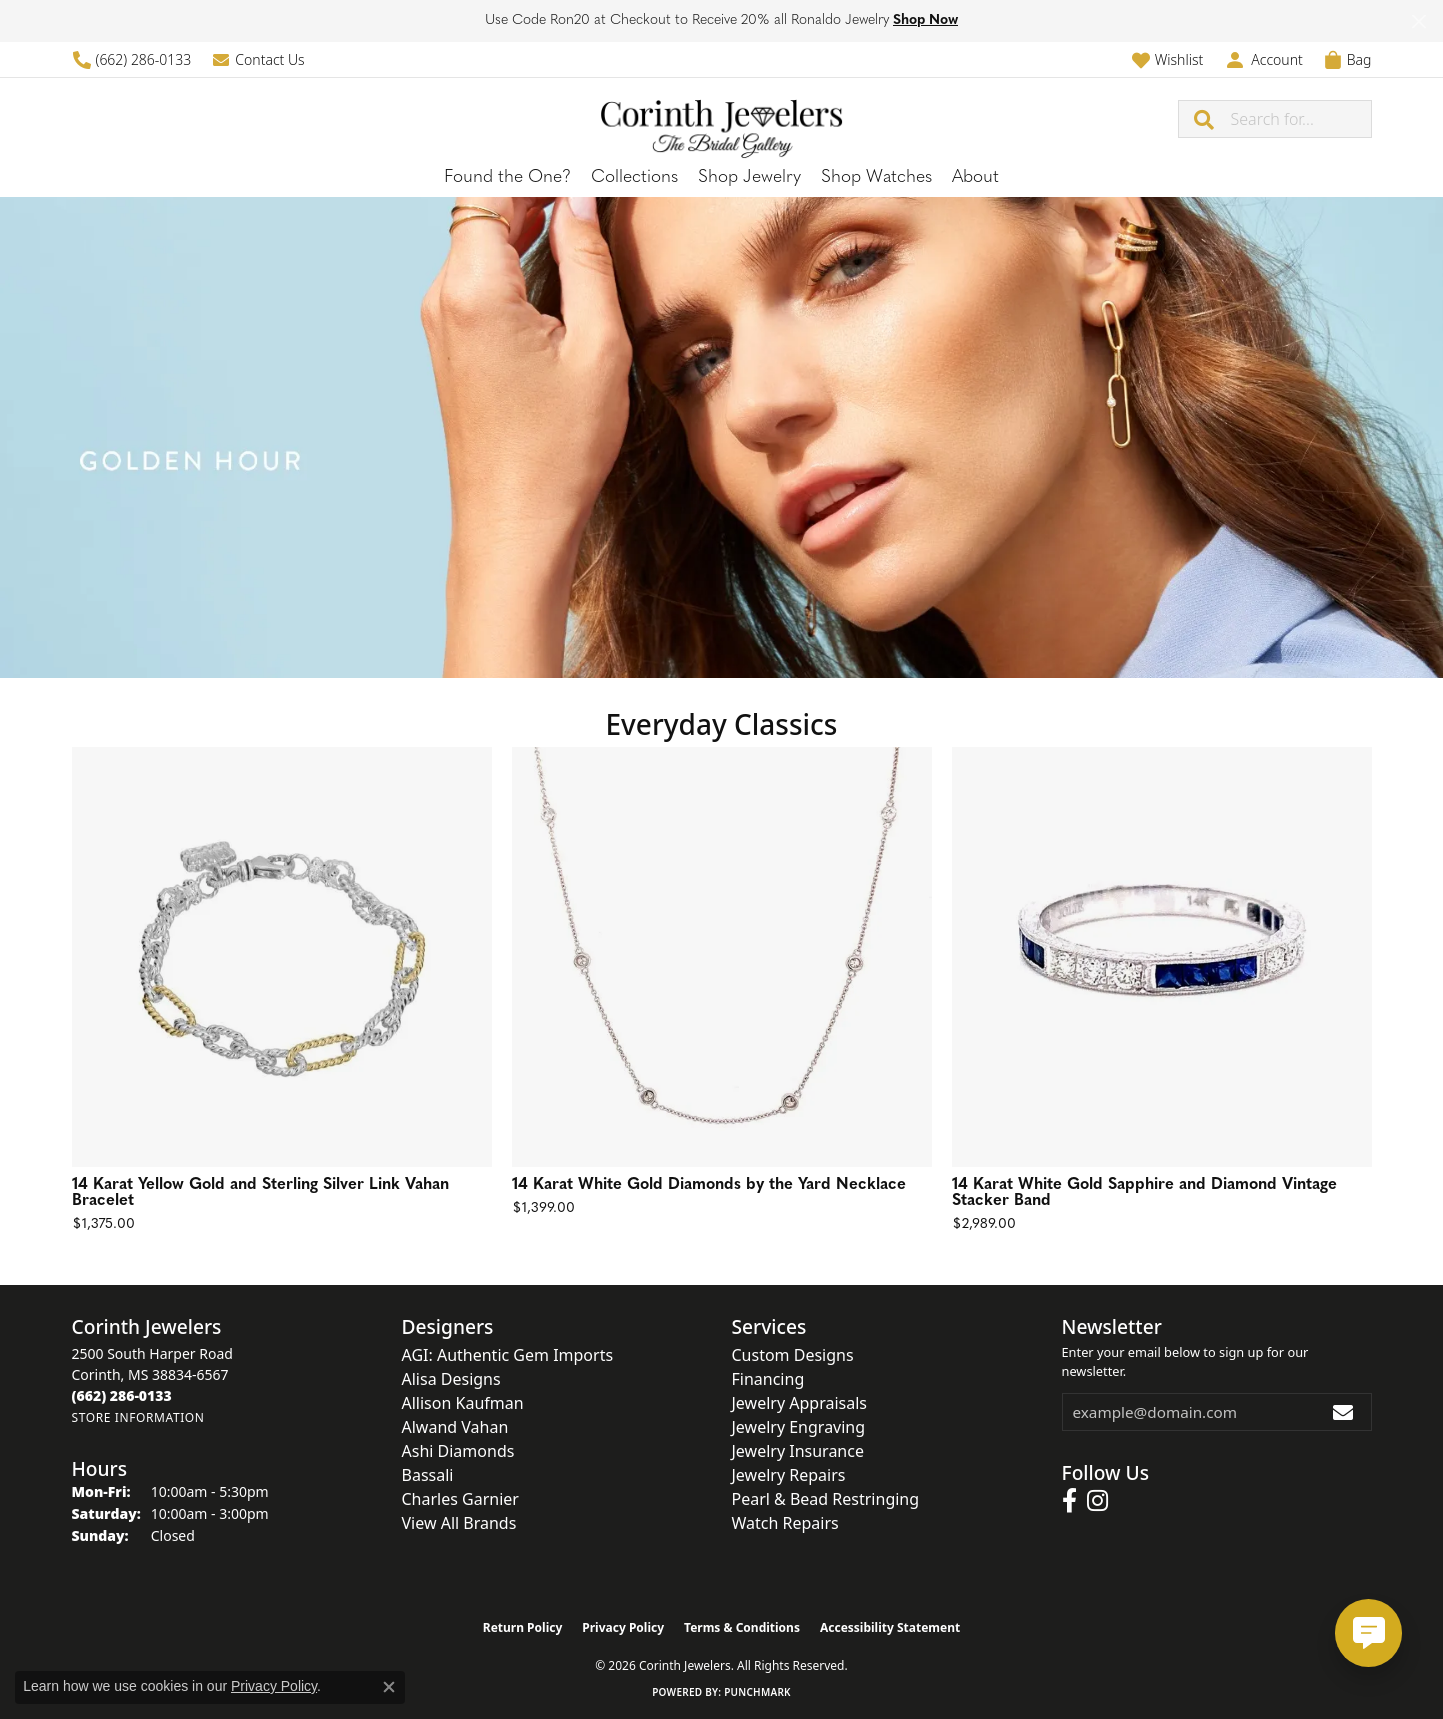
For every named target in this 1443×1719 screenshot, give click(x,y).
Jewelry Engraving (799, 1427)
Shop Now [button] (925, 20)
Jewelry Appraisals (799, 1403)
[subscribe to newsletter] (1344, 1412)
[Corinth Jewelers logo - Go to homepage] (722, 118)
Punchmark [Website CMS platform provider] (757, 1692)
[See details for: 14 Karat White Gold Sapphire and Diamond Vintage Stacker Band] (1162, 957)
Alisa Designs (451, 1379)
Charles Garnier (460, 1499)
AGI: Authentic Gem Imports (508, 1355)
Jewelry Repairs (789, 1475)
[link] (132, 59)
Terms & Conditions (742, 1627)
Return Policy (523, 1627)
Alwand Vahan (455, 1427)
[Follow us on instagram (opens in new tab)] (1097, 1501)
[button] (1167, 59)
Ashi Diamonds (458, 1451)
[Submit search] (1205, 119)
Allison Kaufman (463, 1403)
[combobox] (1301, 119)
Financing (768, 1379)
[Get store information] (138, 1417)
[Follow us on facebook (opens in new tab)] (1069, 1501)
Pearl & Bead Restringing (826, 1499)
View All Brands (459, 1523)
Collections (634, 177)
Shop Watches (876, 177)
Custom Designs (793, 1355)
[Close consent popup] (389, 1687)
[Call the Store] (122, 1395)
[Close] (1418, 21)
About (975, 177)
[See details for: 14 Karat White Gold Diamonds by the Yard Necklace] (722, 957)
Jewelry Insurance (798, 1451)
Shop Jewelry (749, 177)
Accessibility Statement (890, 1627)
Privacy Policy (623, 1627)
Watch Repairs (785, 1523)
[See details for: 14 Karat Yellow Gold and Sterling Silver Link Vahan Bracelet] (282, 957)
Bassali (428, 1475)
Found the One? (507, 177)
